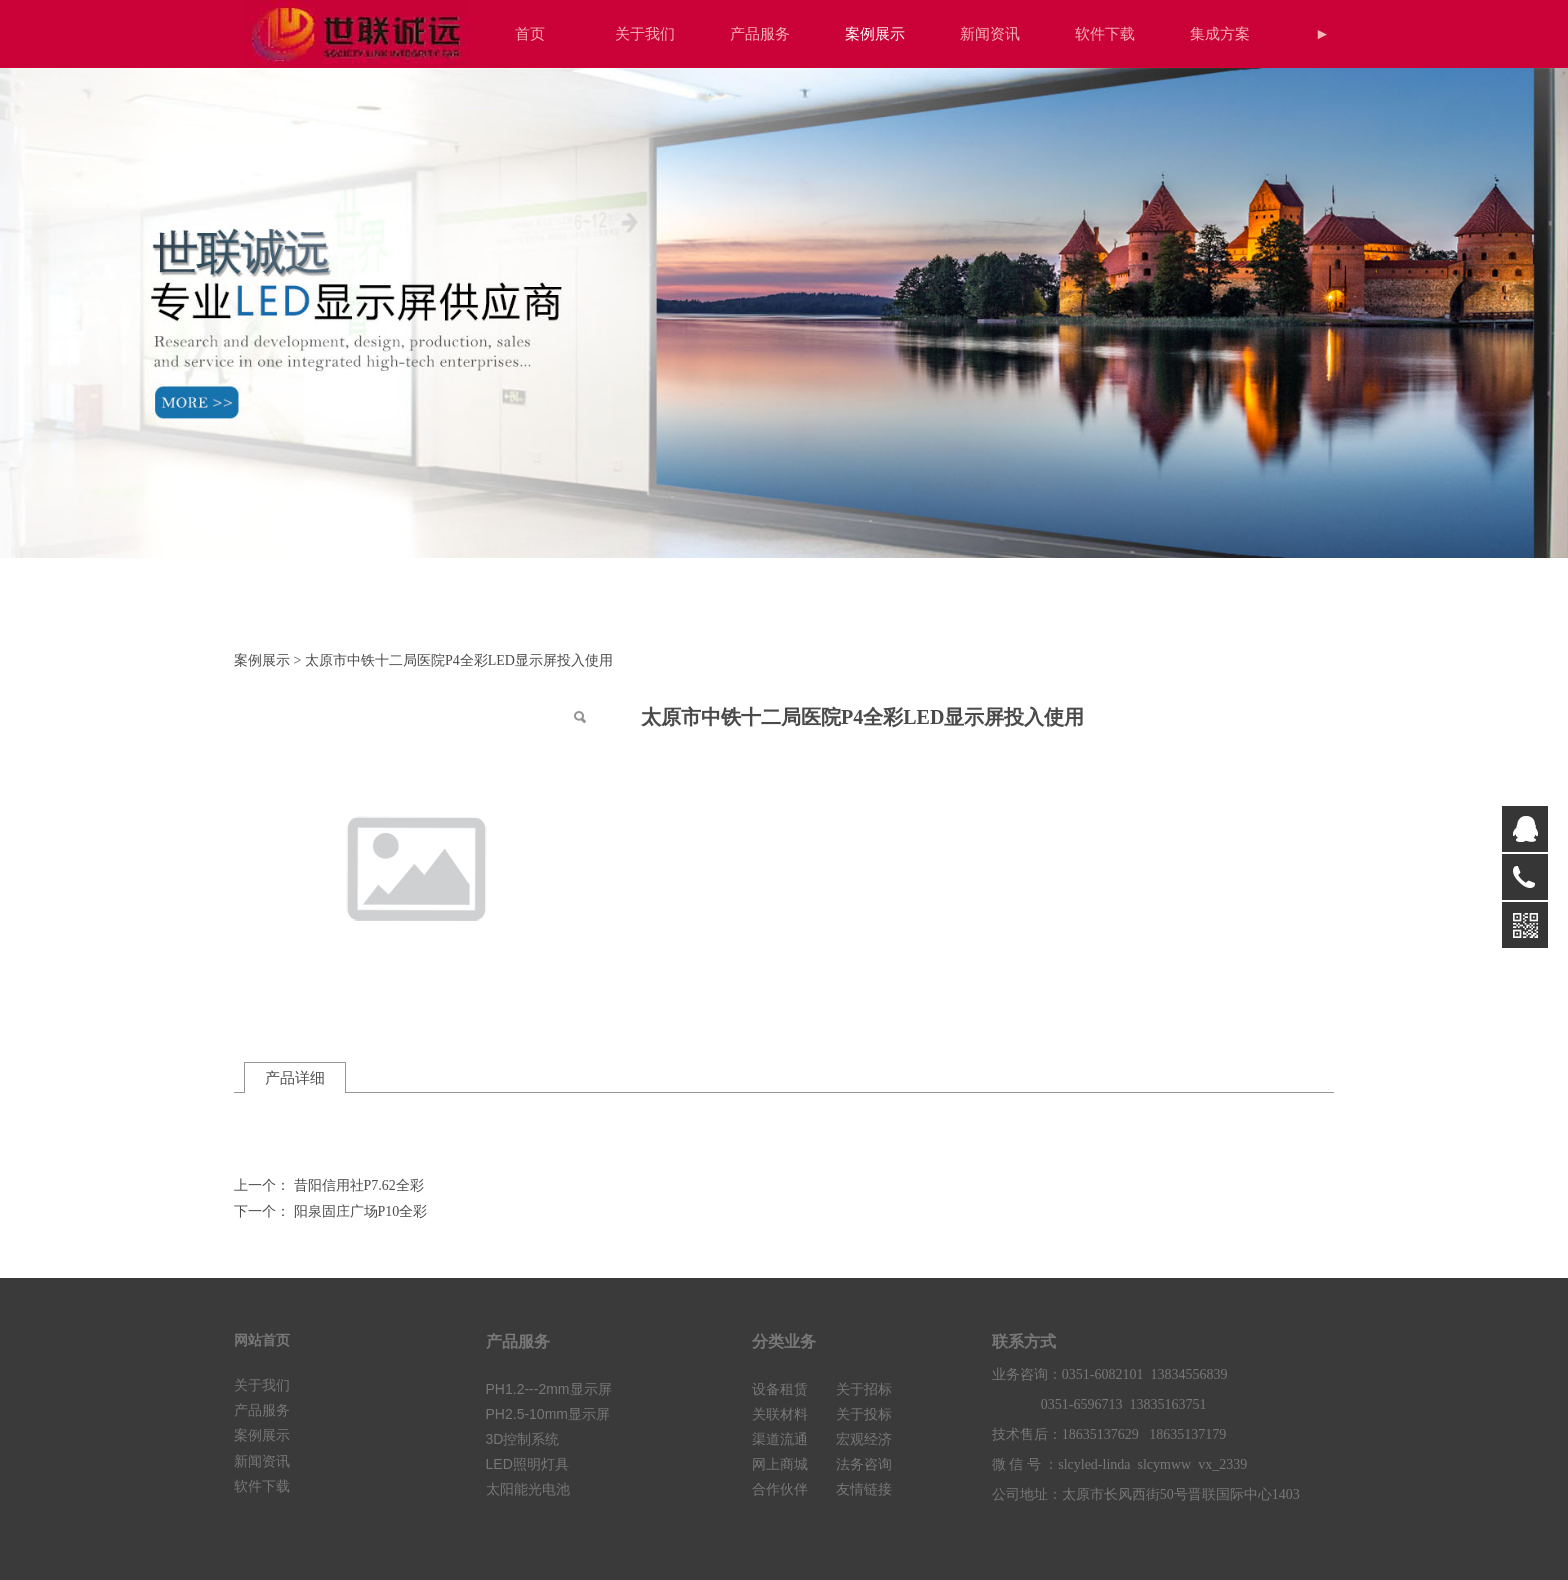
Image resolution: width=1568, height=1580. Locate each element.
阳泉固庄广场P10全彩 (361, 1211)
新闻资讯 (990, 33)
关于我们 (645, 33)
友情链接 (864, 1489)
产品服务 (760, 33)
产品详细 (295, 1077)
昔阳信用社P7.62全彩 (359, 1185)
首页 (530, 33)
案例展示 (875, 33)
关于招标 (864, 1389)
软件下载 (1105, 33)
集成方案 (1220, 33)
